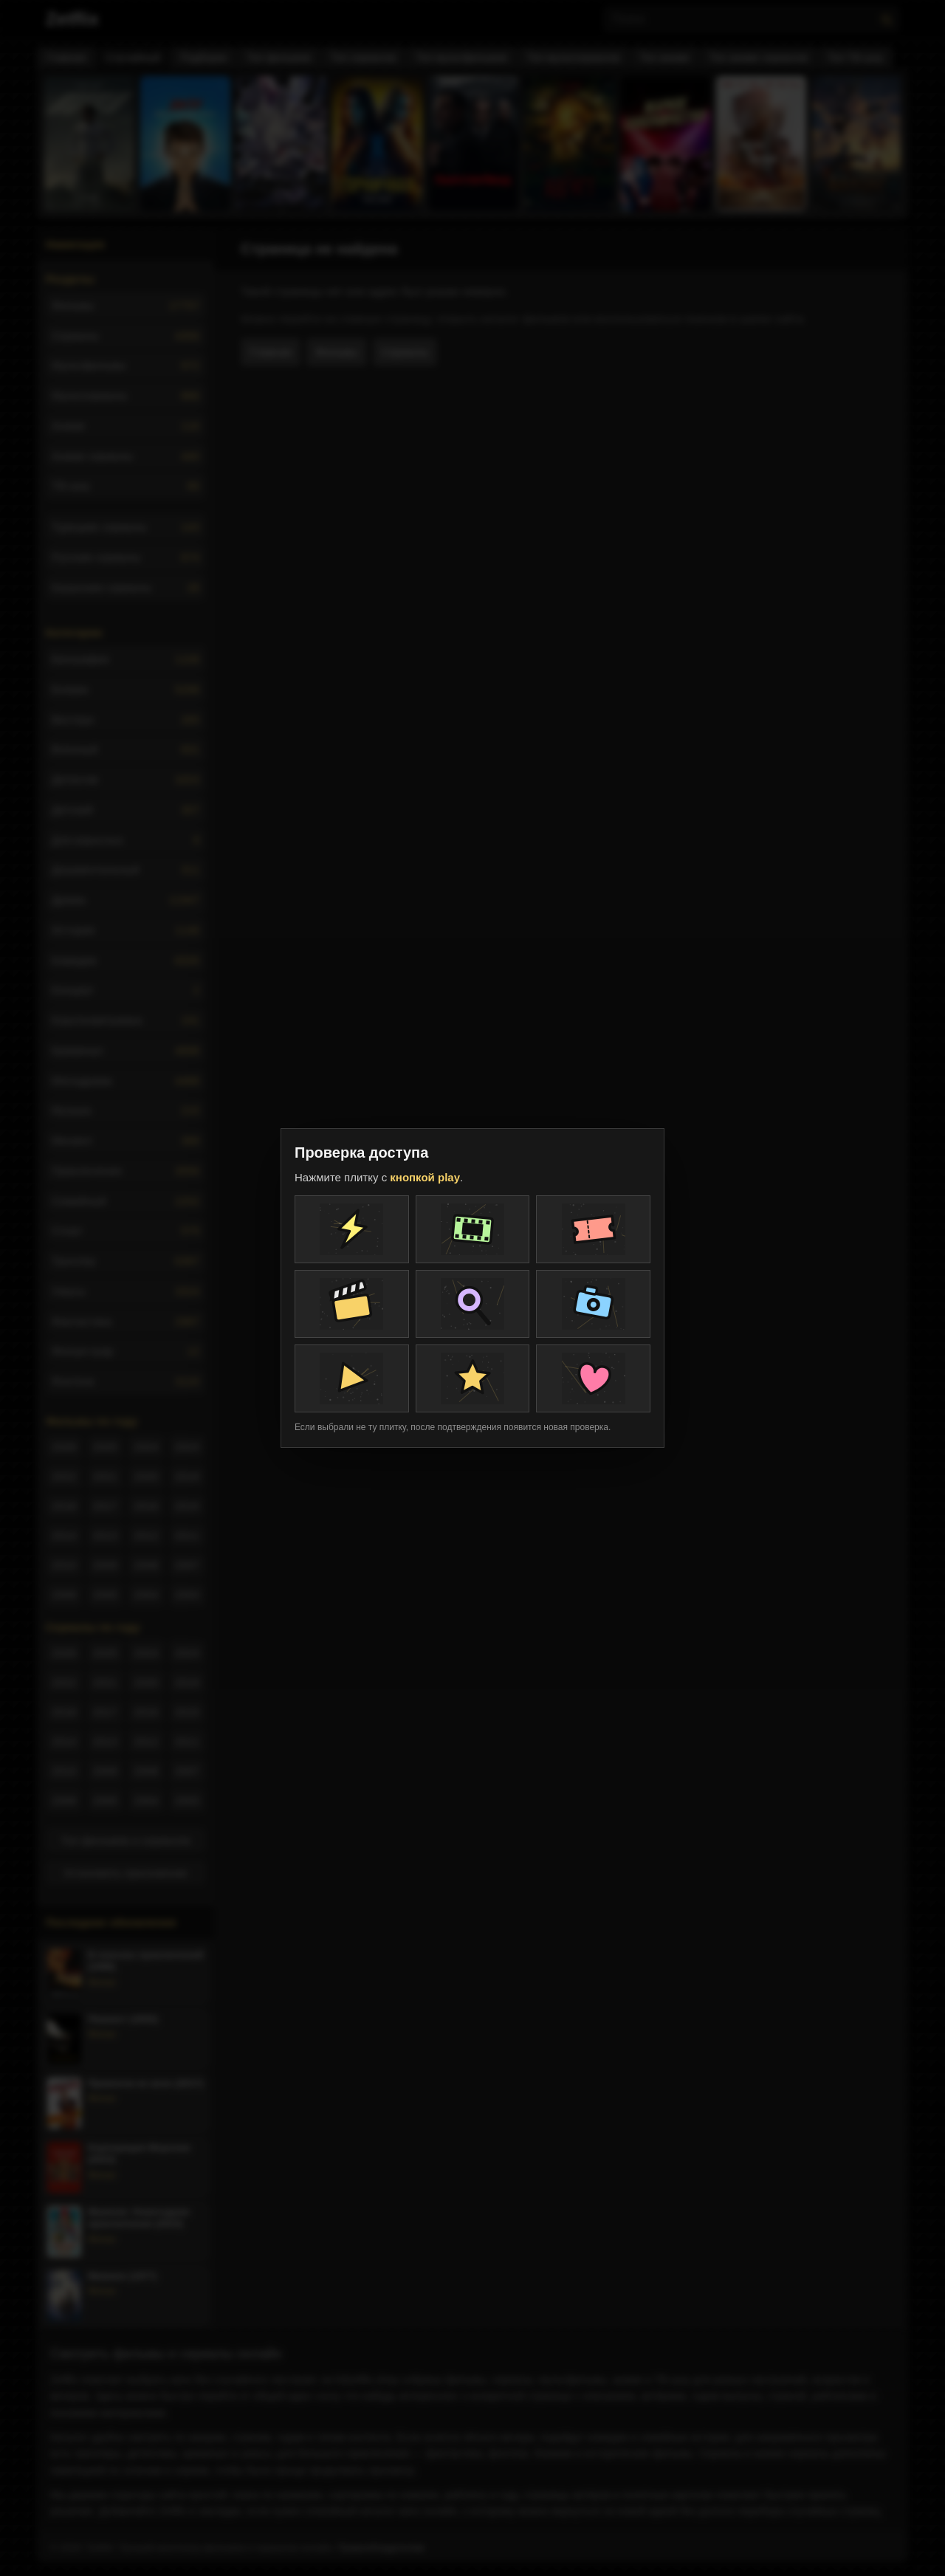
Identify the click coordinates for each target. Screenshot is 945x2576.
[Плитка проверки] (352, 1229)
